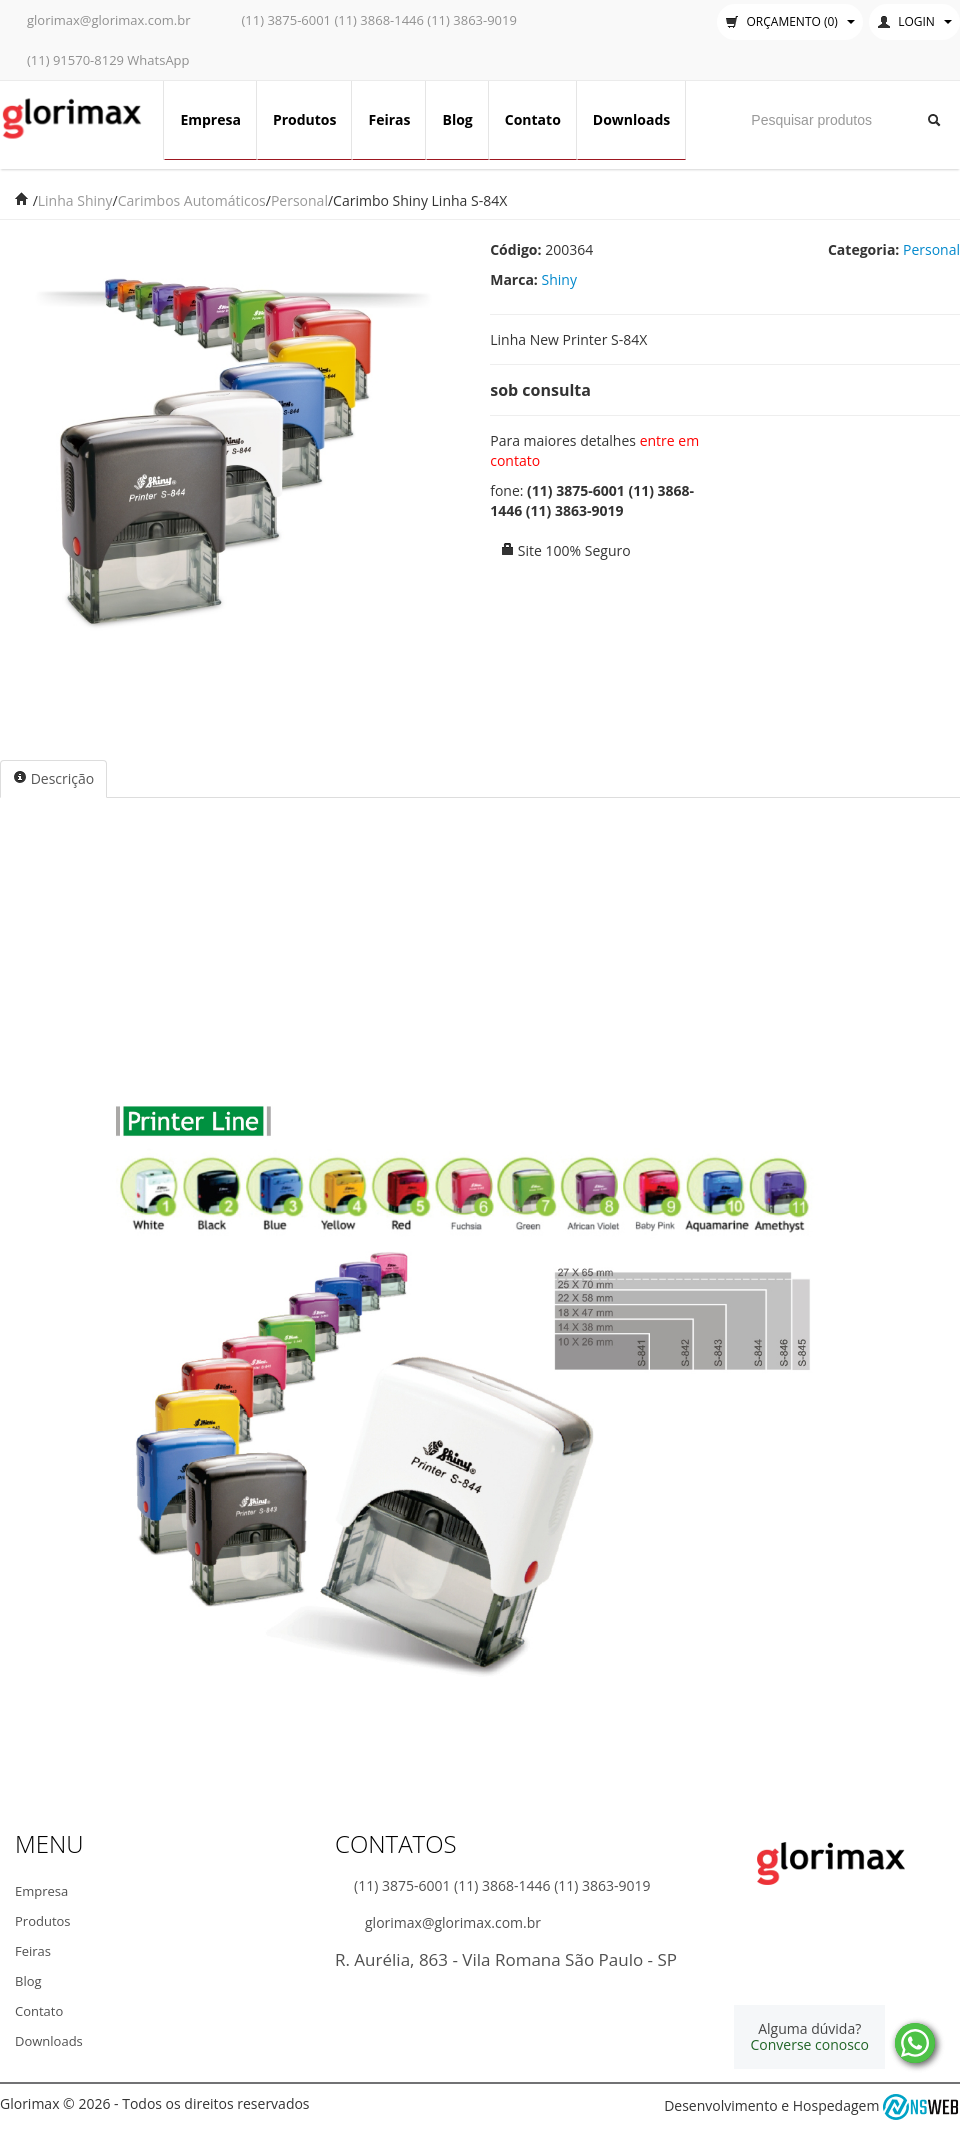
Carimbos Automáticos (192, 200)
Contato (533, 119)
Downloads (631, 119)
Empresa (210, 119)
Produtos (305, 119)
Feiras (389, 119)
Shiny (559, 279)
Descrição (53, 778)
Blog (457, 119)
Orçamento (790, 21)
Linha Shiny (75, 200)
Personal (299, 200)
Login (914, 21)
